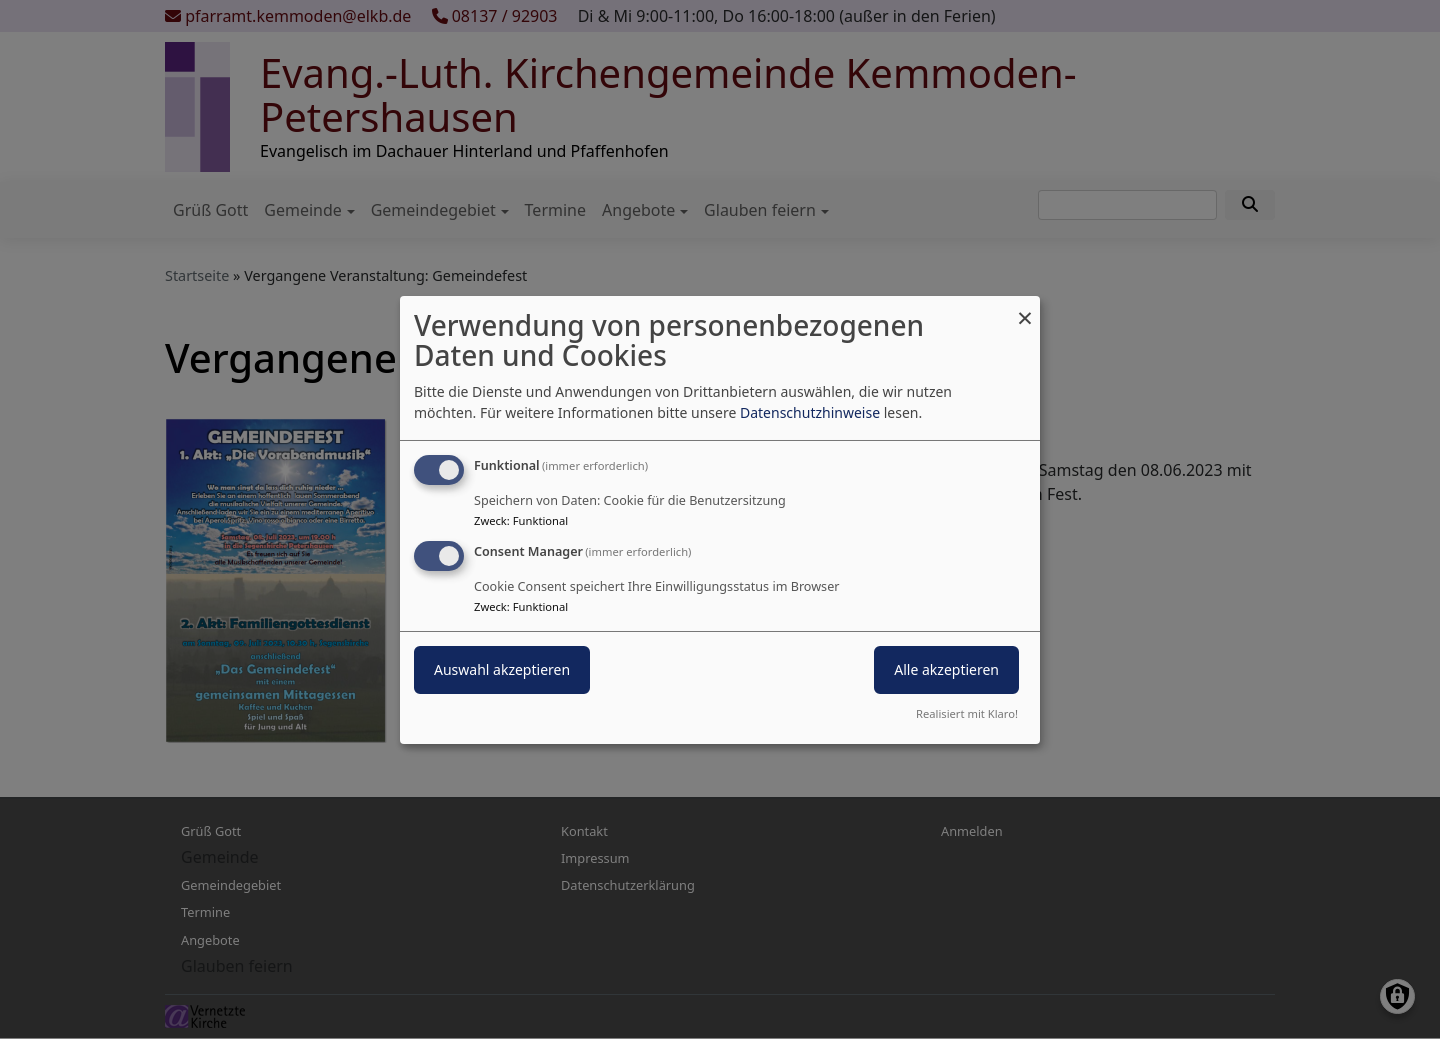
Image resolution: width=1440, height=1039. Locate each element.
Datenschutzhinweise (810, 412)
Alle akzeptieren (946, 669)
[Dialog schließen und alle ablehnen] (1025, 307)
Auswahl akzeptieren (502, 669)
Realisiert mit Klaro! (967, 713)
